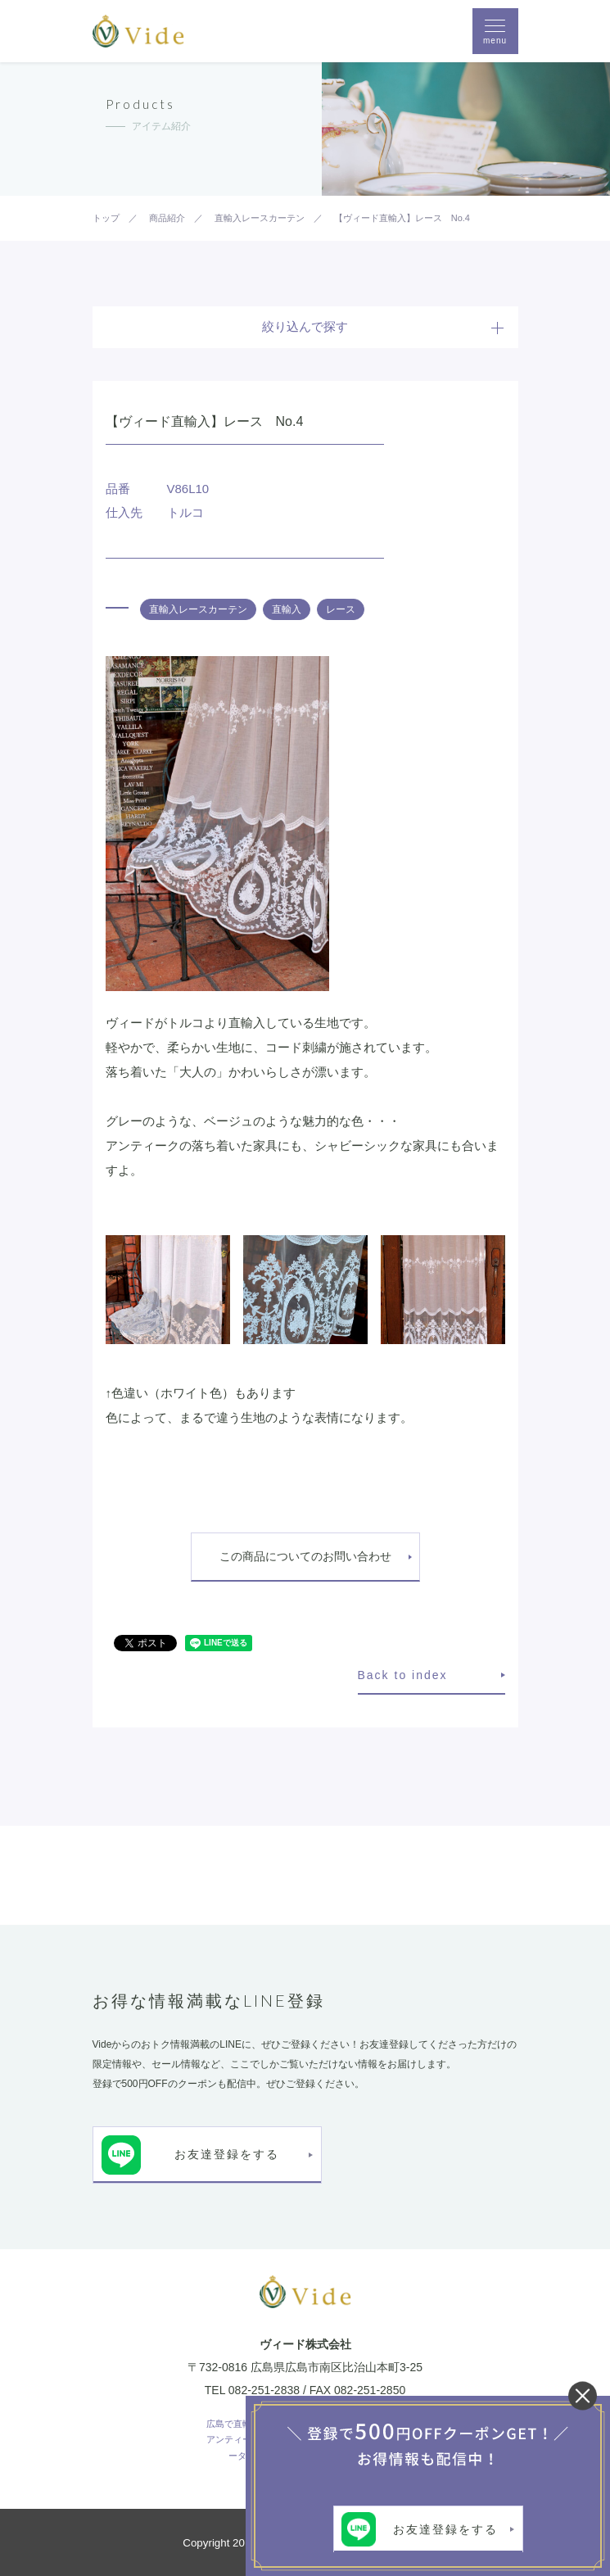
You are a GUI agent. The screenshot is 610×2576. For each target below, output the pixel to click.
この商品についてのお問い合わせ (305, 1556)
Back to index (403, 1675)
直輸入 (286, 609)
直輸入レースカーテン (198, 609)
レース (340, 609)
